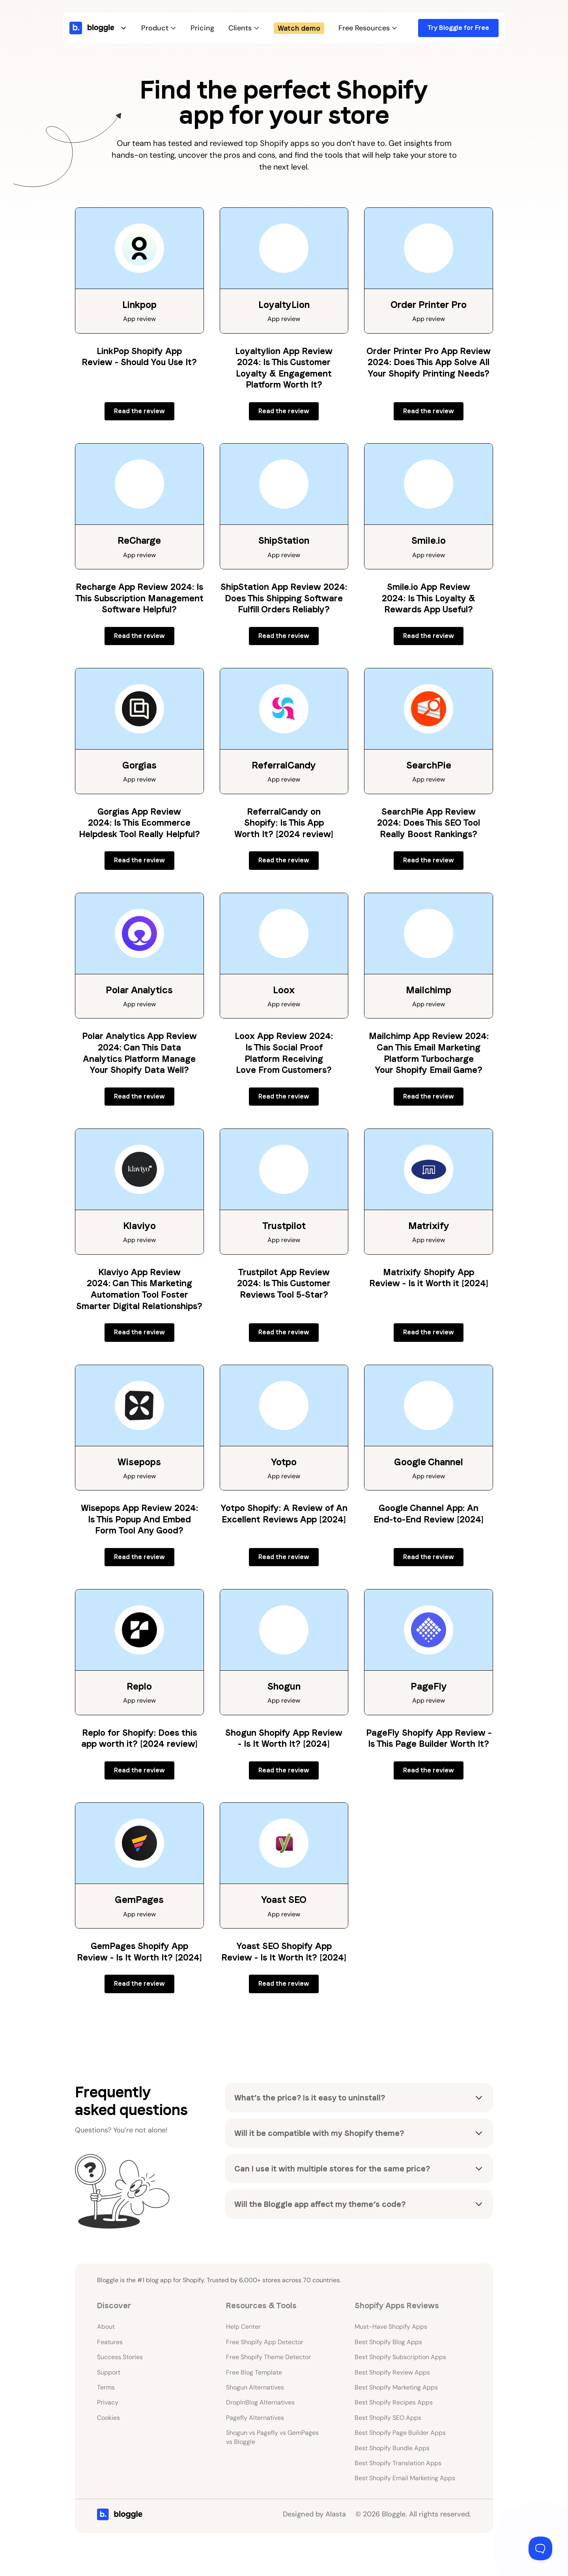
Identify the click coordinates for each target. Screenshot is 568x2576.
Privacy (107, 2402)
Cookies (108, 2418)
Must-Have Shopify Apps (391, 2326)
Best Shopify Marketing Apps (396, 2387)
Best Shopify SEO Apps (388, 2418)
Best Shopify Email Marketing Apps (405, 2478)
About (106, 2326)
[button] (107, 28)
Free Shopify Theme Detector (268, 2357)
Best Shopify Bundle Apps (392, 2448)
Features (110, 2342)
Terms (106, 2387)
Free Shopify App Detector (264, 2342)
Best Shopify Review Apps (392, 2372)
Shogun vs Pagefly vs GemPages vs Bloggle (272, 2437)
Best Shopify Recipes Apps (394, 2402)
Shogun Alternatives (255, 2387)
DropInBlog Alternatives (260, 2402)
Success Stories (120, 2357)
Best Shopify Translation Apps (398, 2463)
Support (108, 2372)
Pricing (202, 28)
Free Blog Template (254, 2372)
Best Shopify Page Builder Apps (400, 2433)
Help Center (243, 2326)
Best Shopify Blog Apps (388, 2342)
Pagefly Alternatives (255, 2418)
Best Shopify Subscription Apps (400, 2357)
